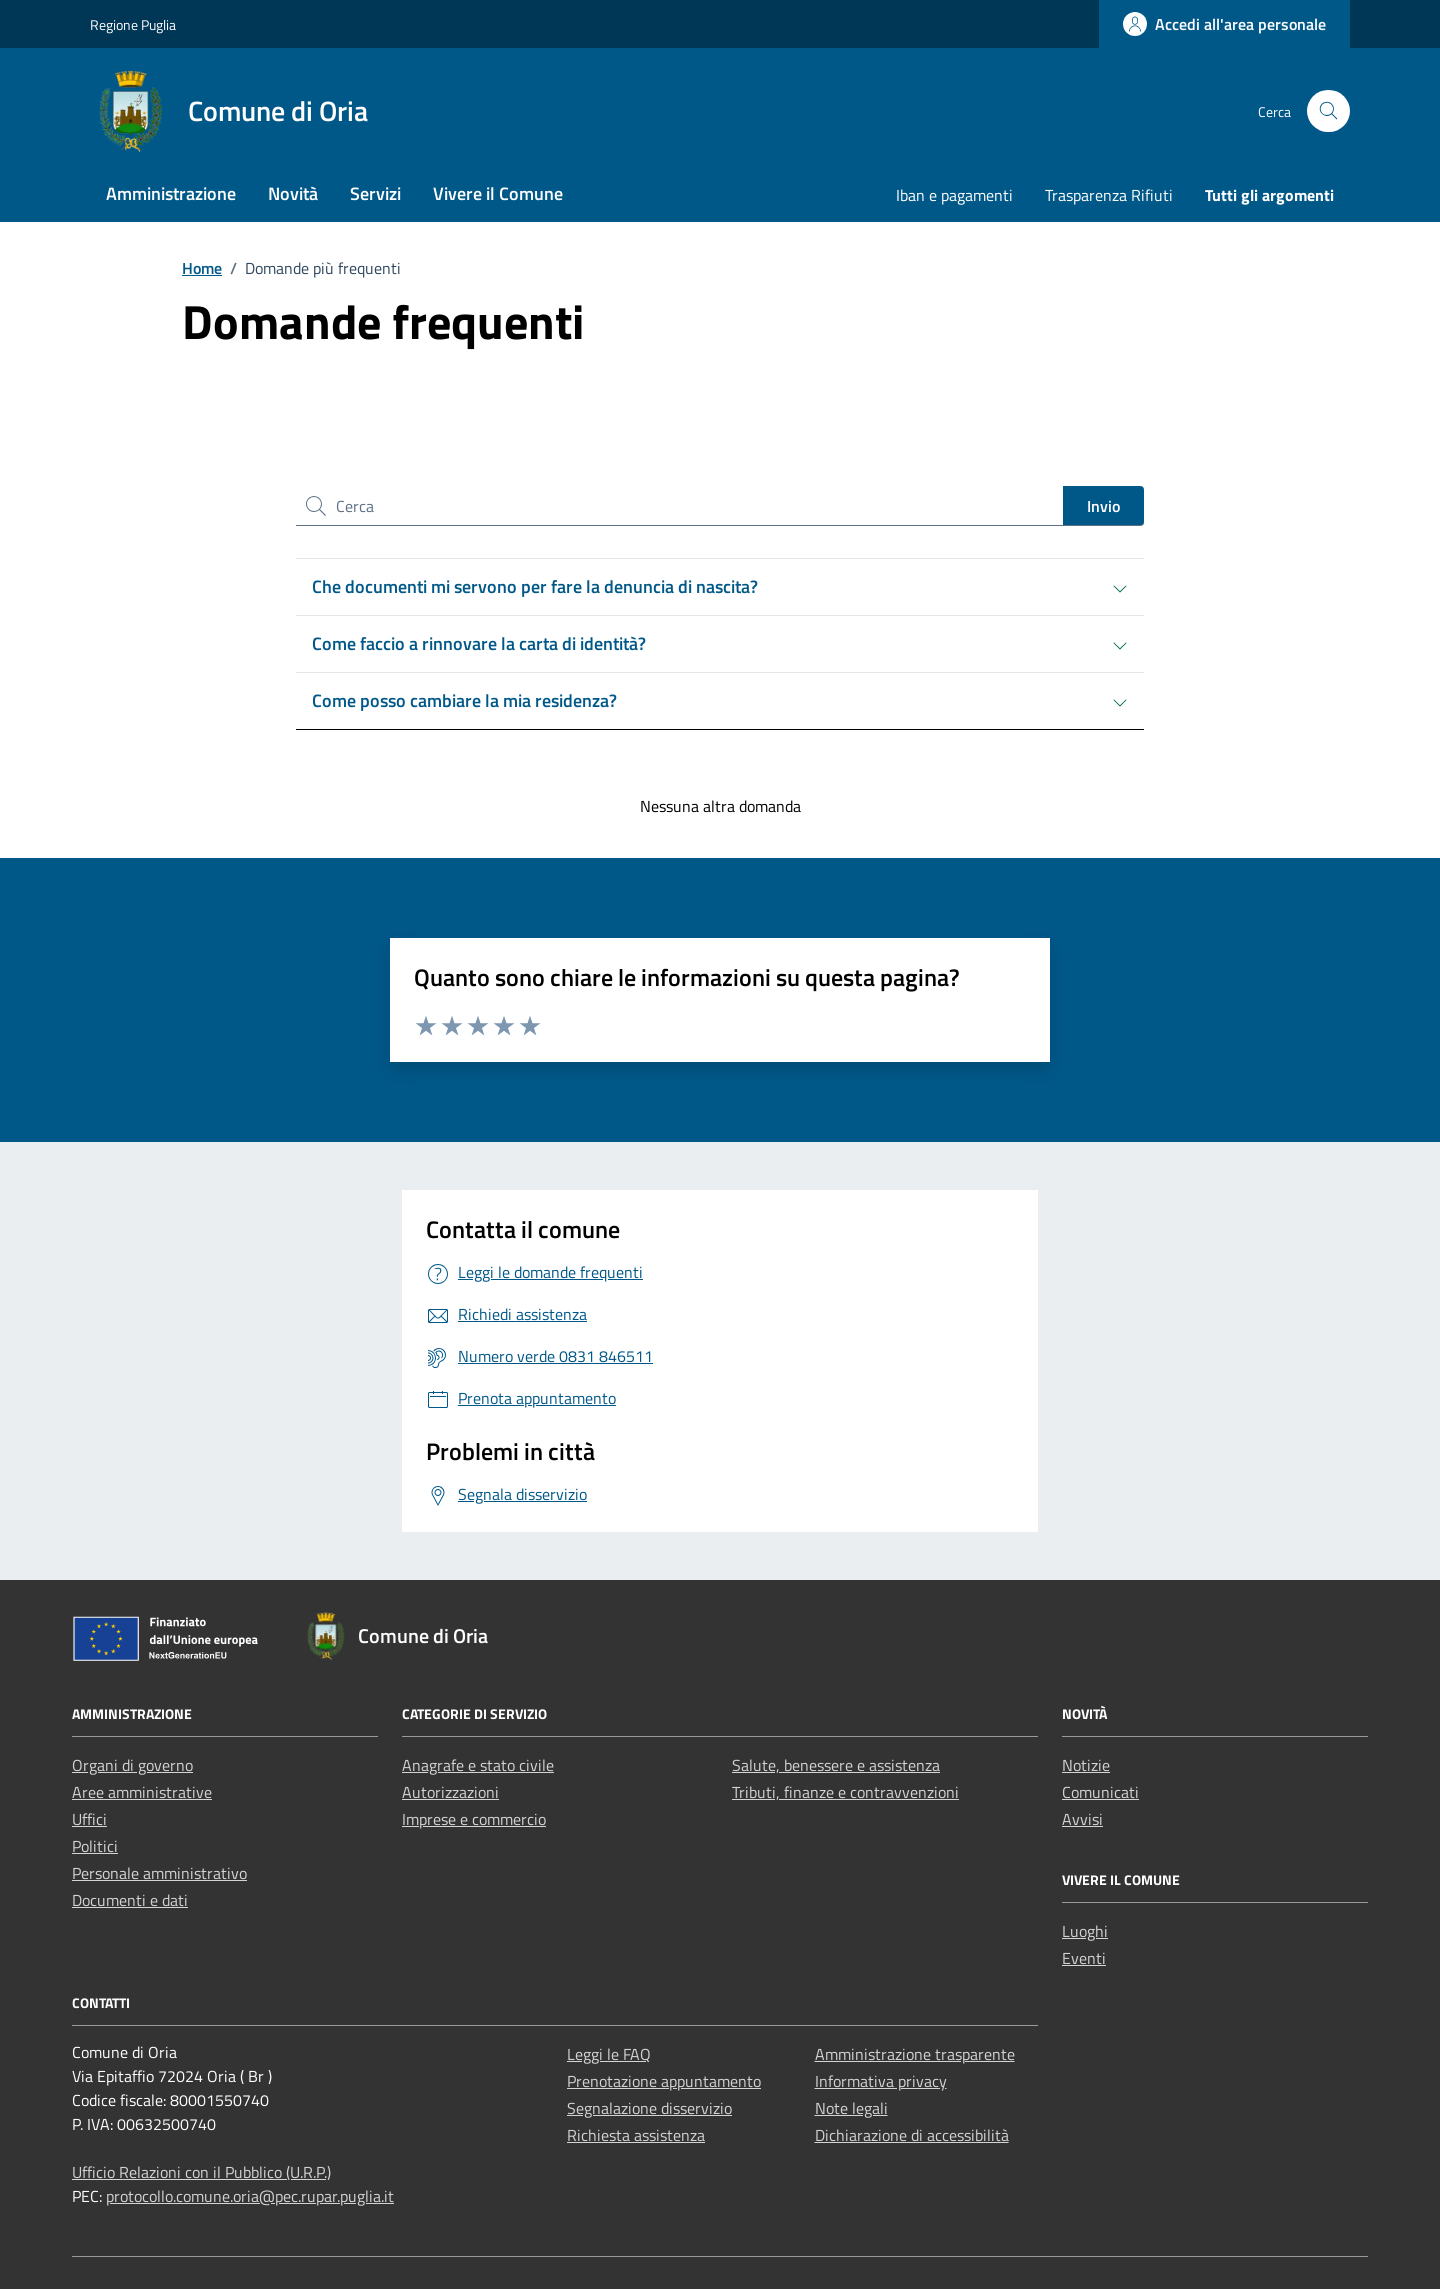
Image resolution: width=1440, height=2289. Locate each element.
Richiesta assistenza (636, 2135)
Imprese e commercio (474, 1819)
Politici (95, 1846)
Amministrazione (171, 193)
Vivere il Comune (498, 193)
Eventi (1084, 1958)
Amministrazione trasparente (915, 2054)
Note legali (851, 2108)
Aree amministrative (142, 1792)
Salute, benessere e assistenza (836, 1765)
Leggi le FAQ (609, 2054)
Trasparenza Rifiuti (1109, 195)
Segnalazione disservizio (649, 2108)
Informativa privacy (881, 2081)
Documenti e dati (130, 1900)
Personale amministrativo (159, 1873)
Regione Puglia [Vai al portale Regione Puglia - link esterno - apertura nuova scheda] (133, 24)
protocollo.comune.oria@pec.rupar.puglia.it (250, 2196)
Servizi (375, 193)
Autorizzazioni (450, 1792)
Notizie (1086, 1765)
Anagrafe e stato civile (478, 1765)
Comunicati (1100, 1792)
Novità (293, 193)
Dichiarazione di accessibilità (912, 2135)
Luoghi (1085, 1931)
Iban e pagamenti (954, 195)
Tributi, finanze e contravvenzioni (845, 1792)
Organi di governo (132, 1765)
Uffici (89, 1819)
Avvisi (1082, 1819)
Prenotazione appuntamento (664, 2081)
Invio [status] (1103, 506)
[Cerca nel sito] (1328, 111)
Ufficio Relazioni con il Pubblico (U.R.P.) (201, 2172)
